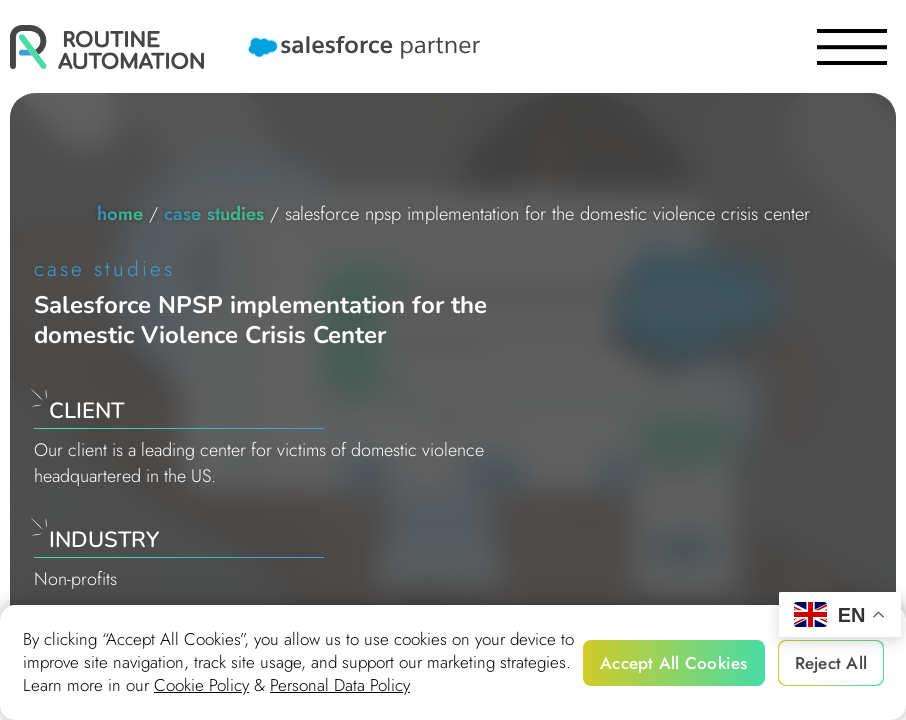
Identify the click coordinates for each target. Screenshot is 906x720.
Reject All (831, 663)
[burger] (852, 47)
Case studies (214, 213)
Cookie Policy (201, 685)
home (120, 213)
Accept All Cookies (674, 663)
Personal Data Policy (340, 685)
